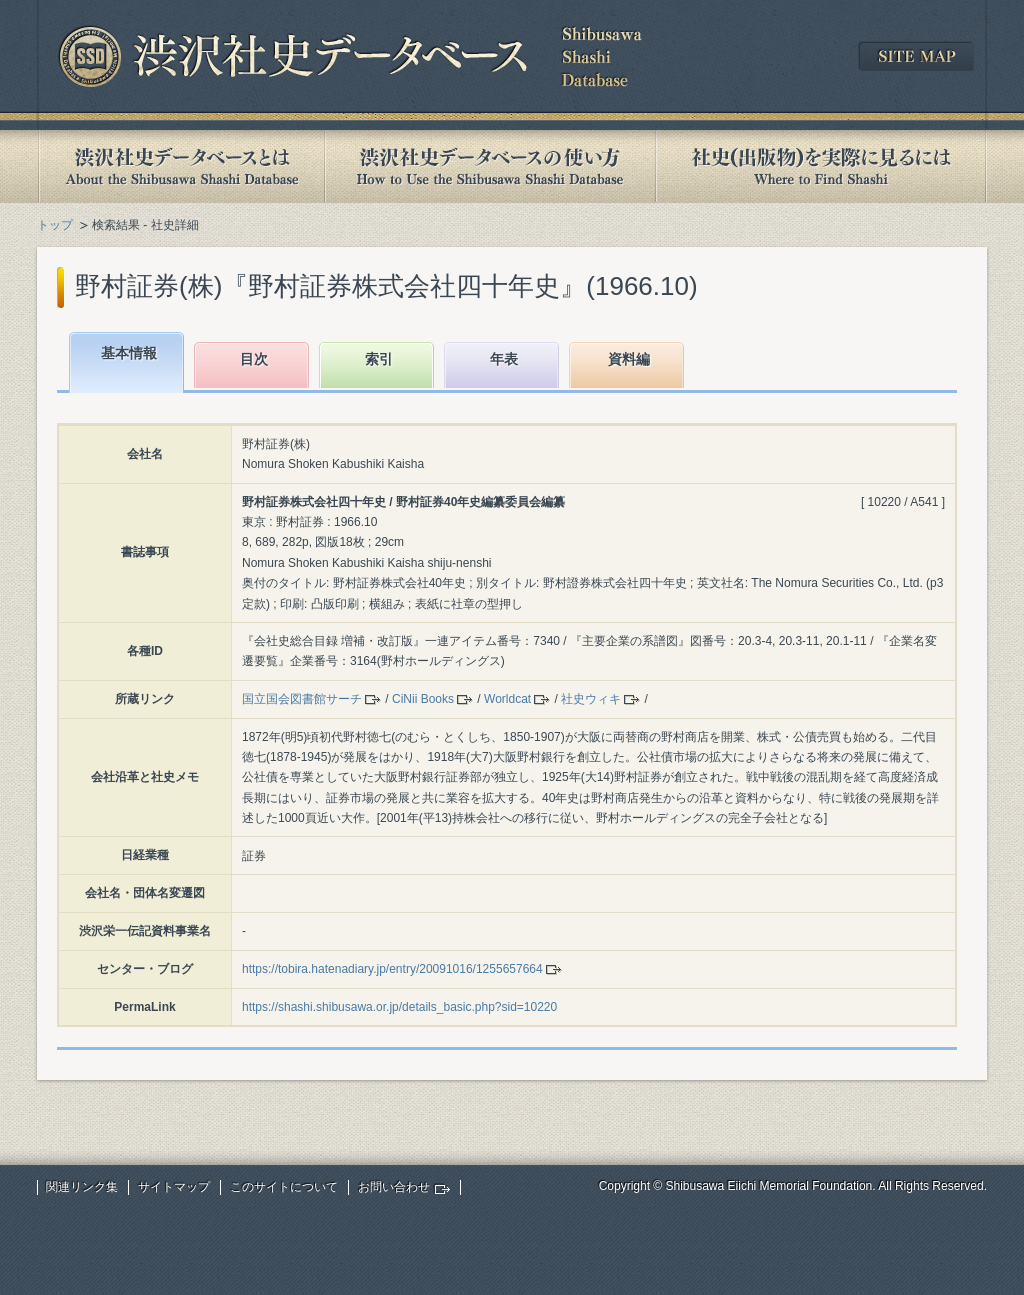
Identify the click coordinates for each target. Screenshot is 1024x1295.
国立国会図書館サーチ (302, 699)
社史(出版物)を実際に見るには (821, 166)
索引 (379, 359)
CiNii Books (423, 699)
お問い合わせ (394, 1187)
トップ (55, 225)
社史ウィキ (591, 699)
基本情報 (129, 353)
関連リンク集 (82, 1187)
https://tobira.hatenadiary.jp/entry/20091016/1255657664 (392, 969)
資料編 (629, 359)
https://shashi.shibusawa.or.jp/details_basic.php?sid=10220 (399, 1007)
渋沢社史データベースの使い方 (490, 166)
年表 (504, 359)
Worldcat (507, 699)
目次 (254, 359)
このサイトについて (284, 1187)
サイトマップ (174, 1187)
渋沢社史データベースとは (180, 166)
